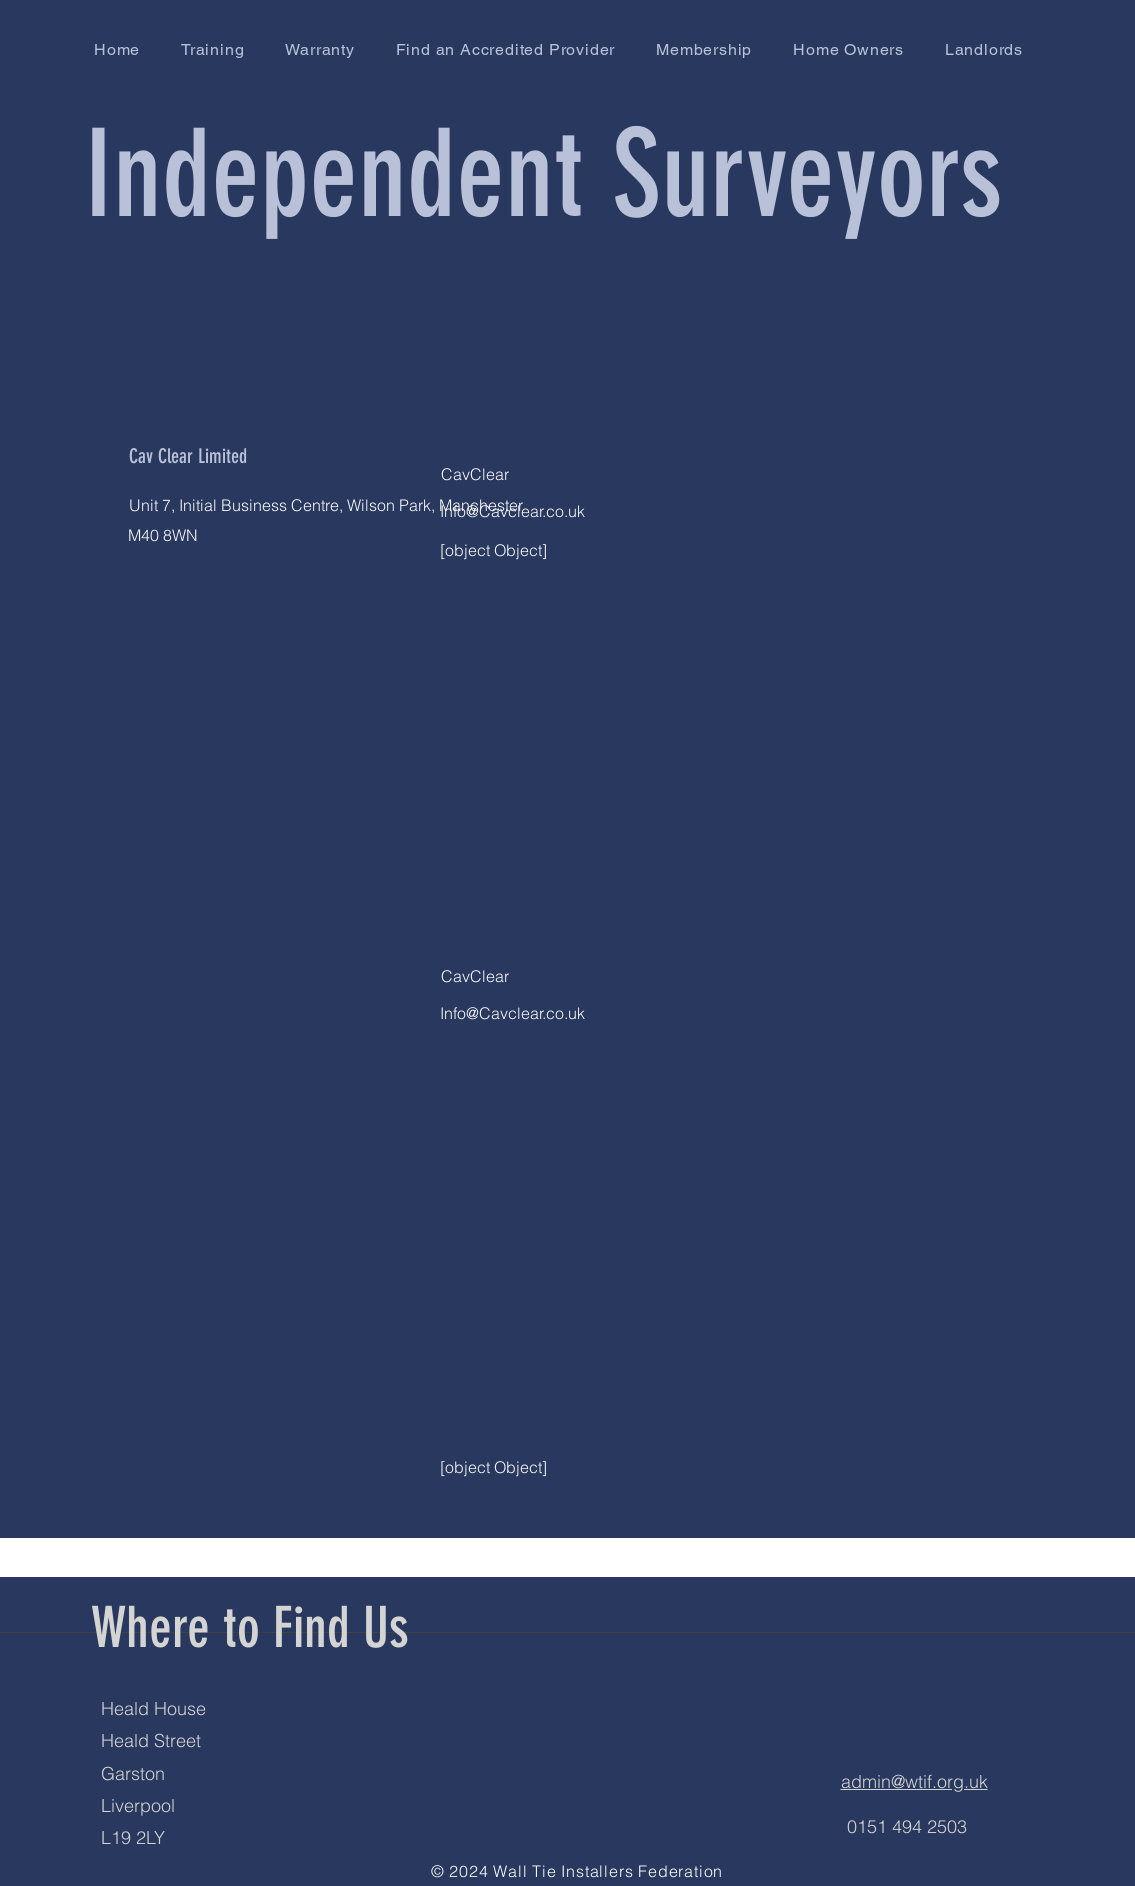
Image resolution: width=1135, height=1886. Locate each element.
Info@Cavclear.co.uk (512, 511)
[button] (505, 49)
